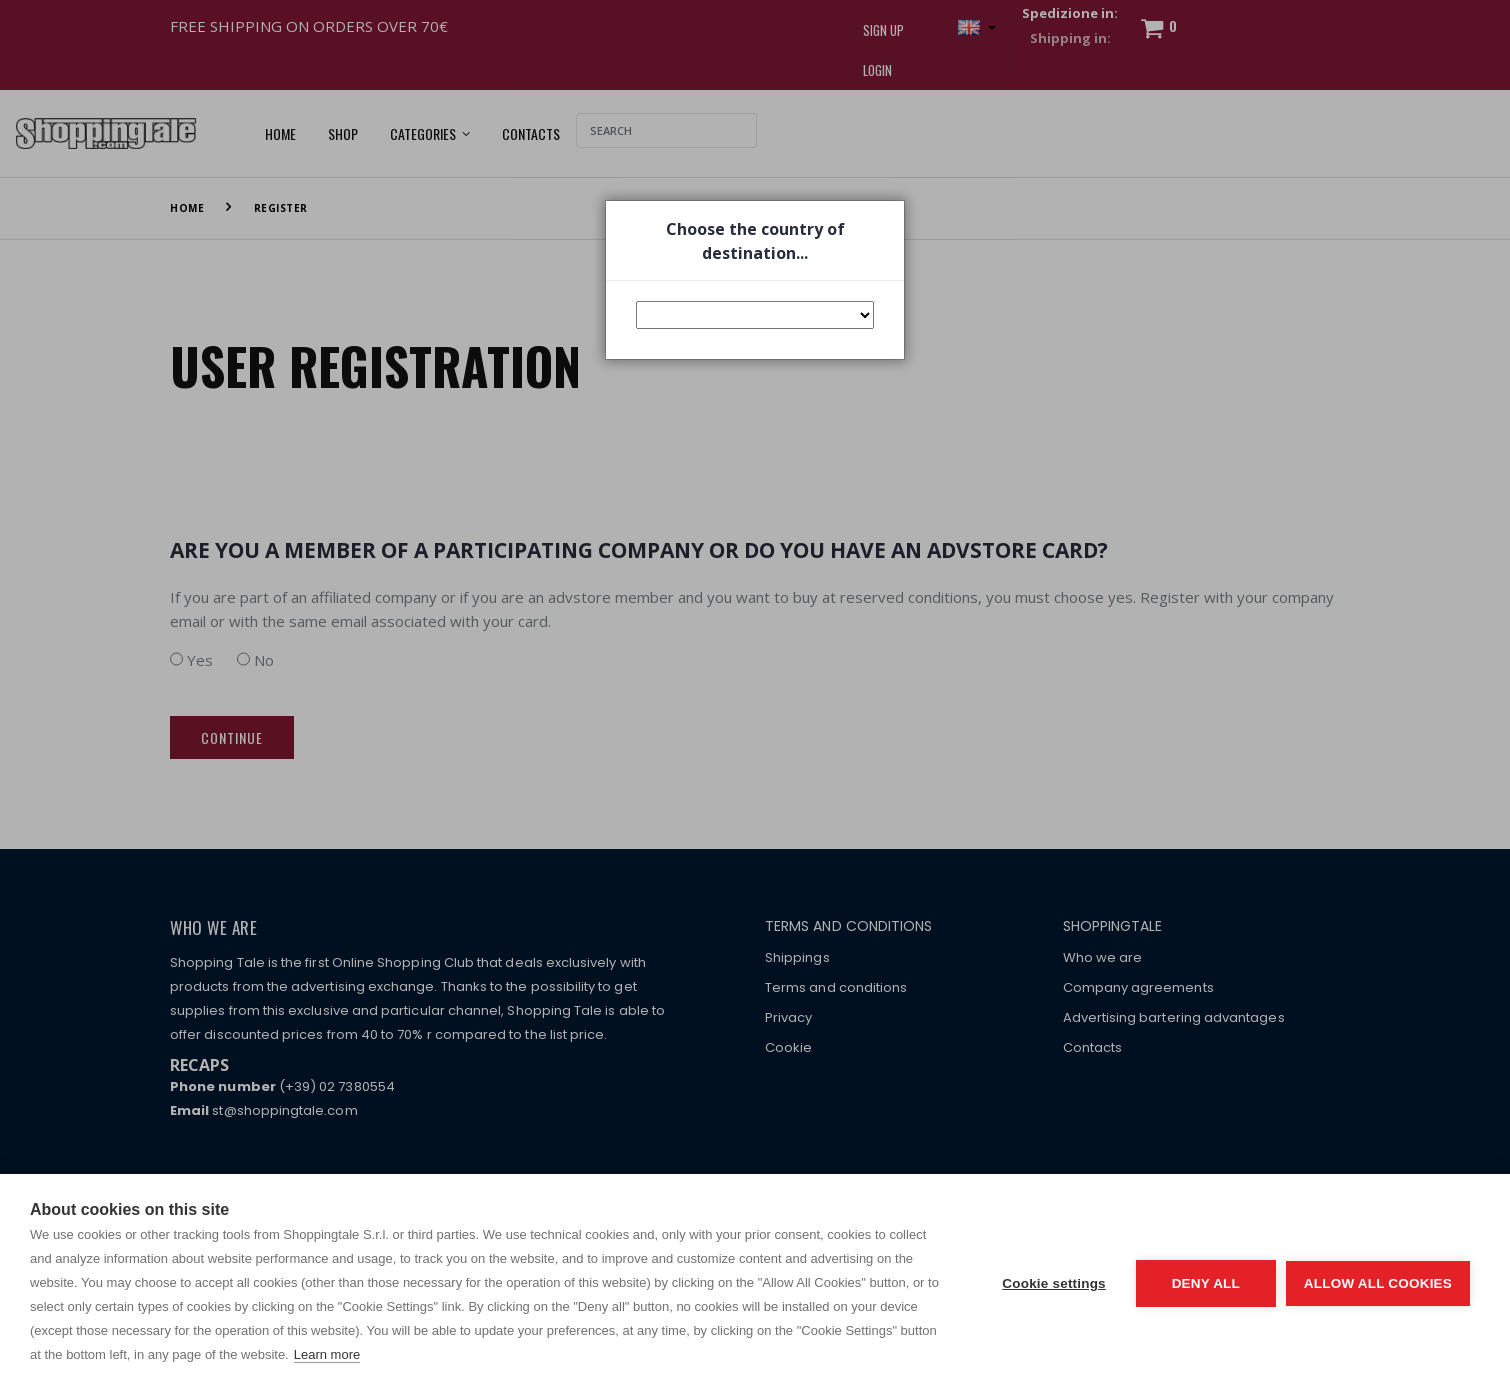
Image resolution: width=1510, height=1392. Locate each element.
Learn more (327, 1354)
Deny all (1206, 1283)
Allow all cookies (1378, 1283)
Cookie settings (1054, 1283)
